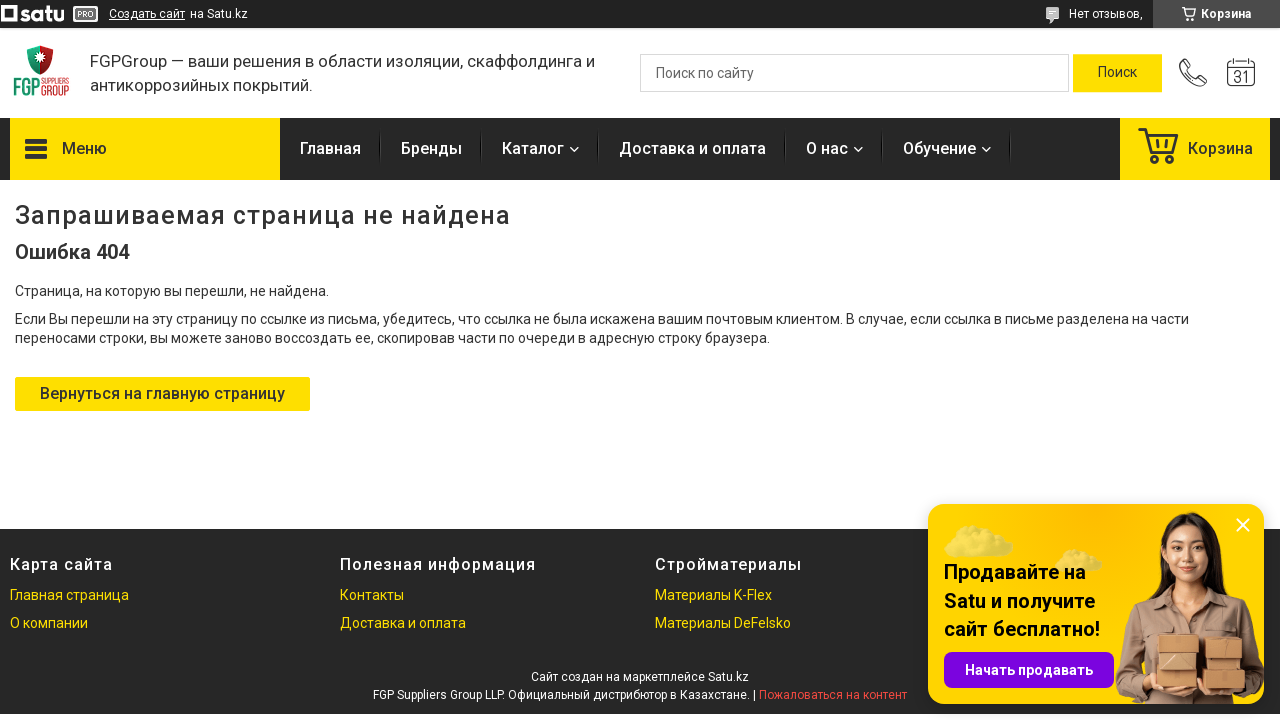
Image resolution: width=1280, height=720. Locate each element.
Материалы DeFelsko (723, 623)
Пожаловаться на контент (833, 695)
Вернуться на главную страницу (162, 393)
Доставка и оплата (692, 148)
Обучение (939, 148)
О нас (827, 148)
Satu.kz (728, 677)
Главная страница (69, 595)
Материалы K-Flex (713, 595)
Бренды (431, 148)
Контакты (372, 595)
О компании (49, 623)
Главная (330, 148)
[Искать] (1117, 73)
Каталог (533, 148)
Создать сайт (147, 14)
